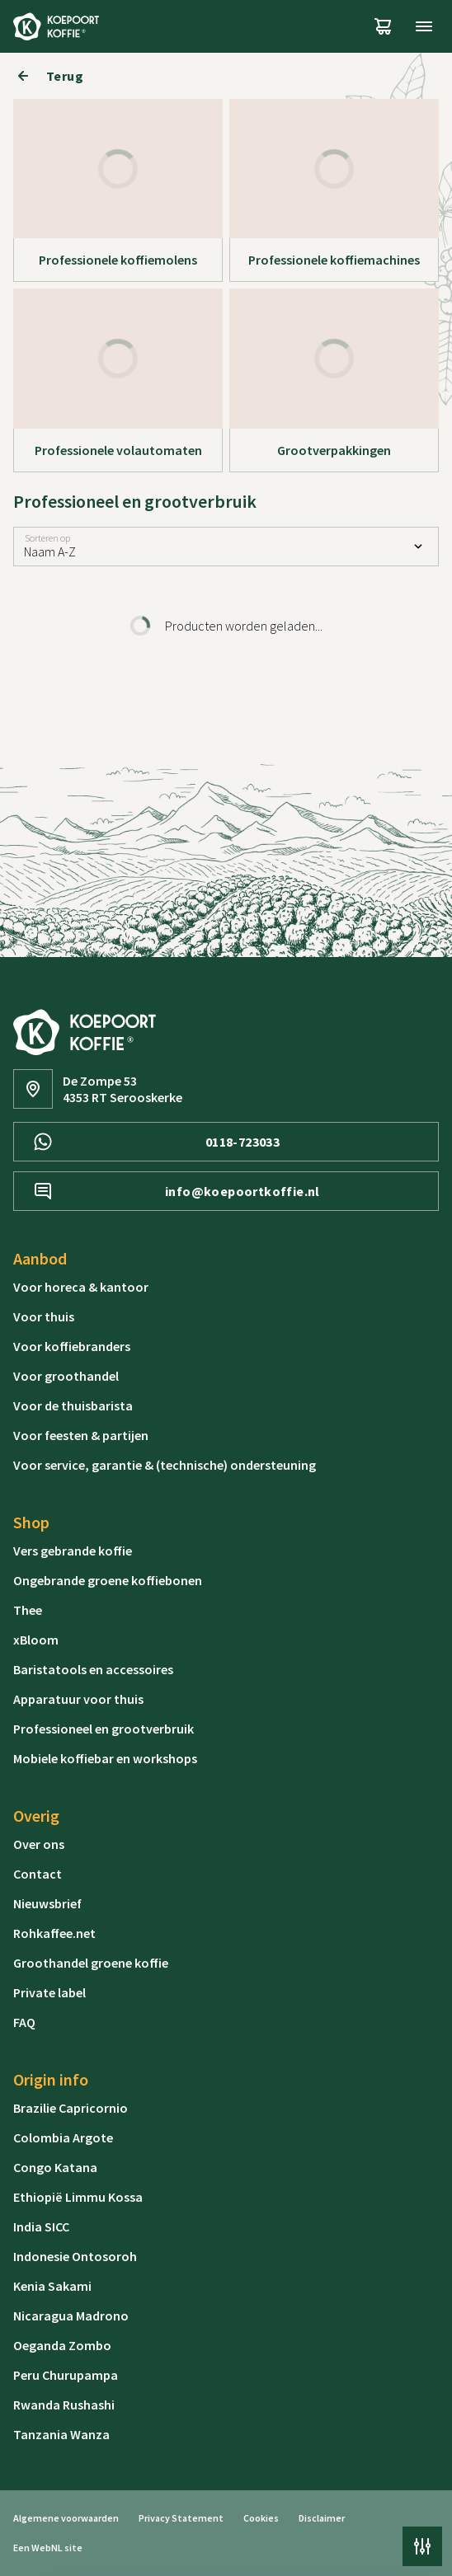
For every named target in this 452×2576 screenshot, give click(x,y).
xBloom (36, 1639)
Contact (37, 1873)
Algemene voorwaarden (66, 2518)
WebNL (47, 2547)
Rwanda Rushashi (64, 2404)
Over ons (38, 1844)
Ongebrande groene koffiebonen (107, 1580)
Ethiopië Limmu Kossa (78, 2197)
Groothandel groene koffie (90, 1962)
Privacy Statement (181, 2518)
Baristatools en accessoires (93, 1669)
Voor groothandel (66, 1376)
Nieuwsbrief (47, 1903)
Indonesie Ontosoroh (75, 2256)
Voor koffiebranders (71, 1346)
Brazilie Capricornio (70, 2108)
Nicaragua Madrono (71, 2315)
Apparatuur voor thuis (78, 1699)
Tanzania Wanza (61, 2434)
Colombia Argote (63, 2137)
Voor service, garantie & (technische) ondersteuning (164, 1465)
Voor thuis (43, 1316)
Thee (27, 1610)
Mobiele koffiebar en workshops (105, 1758)
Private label (49, 1992)
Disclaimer (322, 2518)
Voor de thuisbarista (73, 1405)
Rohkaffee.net (54, 1933)
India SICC (41, 2226)
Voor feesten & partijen (80, 1435)
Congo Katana (55, 2167)
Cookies (261, 2518)
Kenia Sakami (52, 2286)
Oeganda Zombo (62, 2345)
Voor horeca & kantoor (80, 1287)
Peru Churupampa (65, 2375)
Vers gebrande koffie (72, 1550)
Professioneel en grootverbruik (103, 1728)
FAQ (24, 2022)
